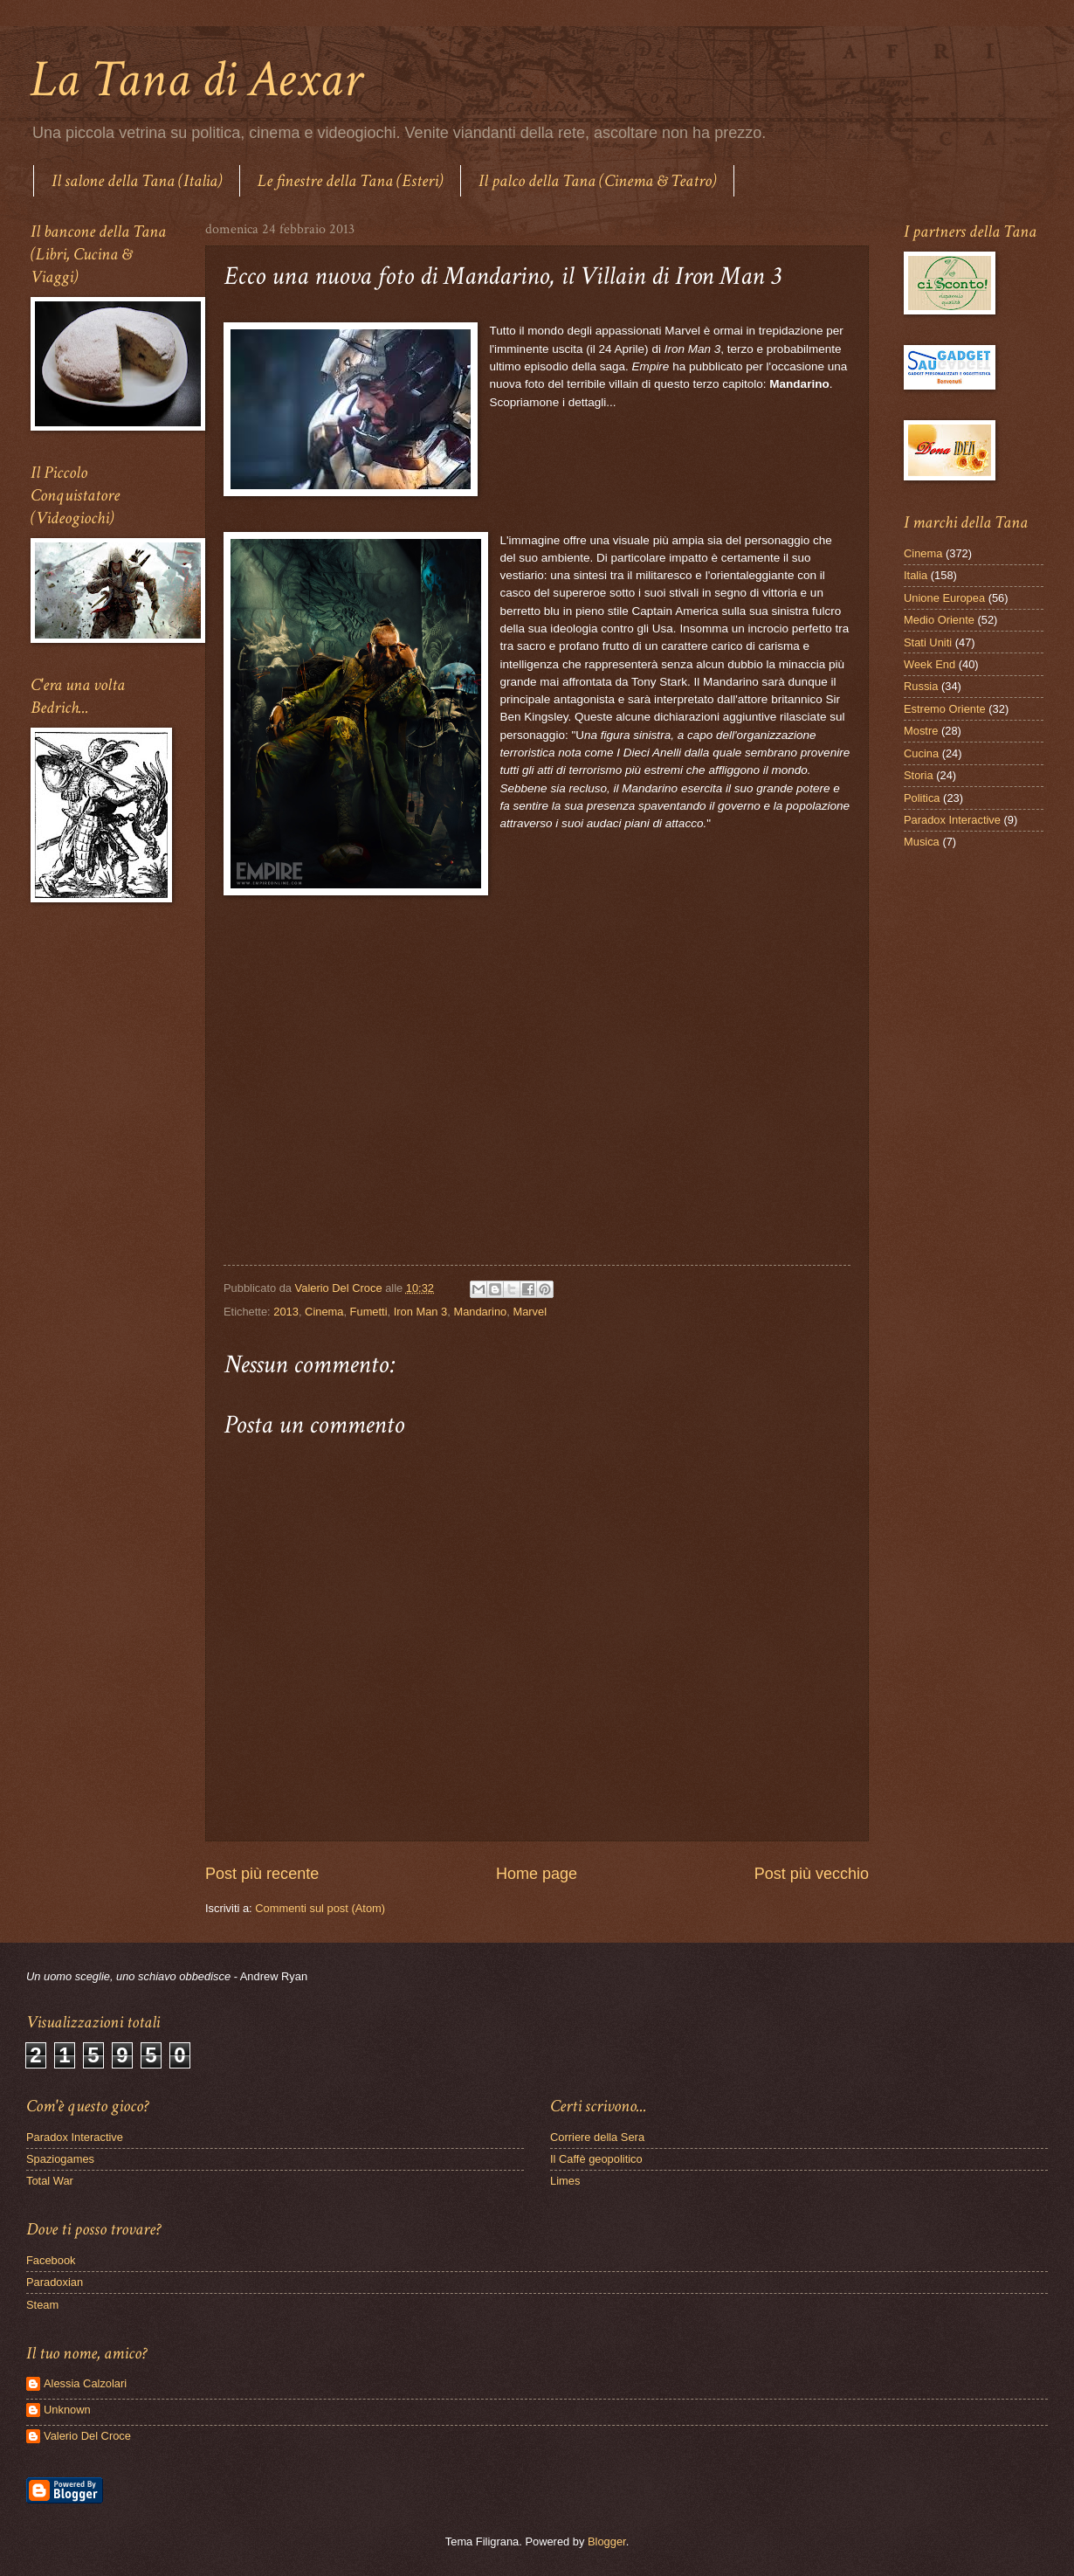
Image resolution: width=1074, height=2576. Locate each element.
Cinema (324, 1311)
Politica (922, 798)
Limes (565, 2180)
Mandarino (479, 1311)
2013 (286, 1311)
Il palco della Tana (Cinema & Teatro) (597, 180)
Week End (929, 664)
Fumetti (369, 1311)
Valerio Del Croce (87, 2435)
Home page (536, 1873)
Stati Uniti (928, 642)
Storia (918, 775)
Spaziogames (60, 2158)
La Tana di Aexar (196, 79)
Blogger (607, 2541)
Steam (42, 2304)
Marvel (530, 1311)
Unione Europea (944, 597)
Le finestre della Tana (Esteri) (350, 180)
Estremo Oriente (945, 708)
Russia (921, 686)
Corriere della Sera (597, 2137)
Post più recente (262, 1873)
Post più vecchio (811, 1873)
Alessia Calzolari (85, 2383)
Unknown (67, 2409)
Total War (49, 2180)
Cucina (921, 753)
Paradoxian (54, 2282)
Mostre (921, 730)
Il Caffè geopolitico (596, 2158)
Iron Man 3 (421, 1311)
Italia (915, 575)
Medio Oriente (939, 619)
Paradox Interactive (952, 819)
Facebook (51, 2260)
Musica (922, 841)
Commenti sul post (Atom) (320, 1908)
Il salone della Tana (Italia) (137, 180)
